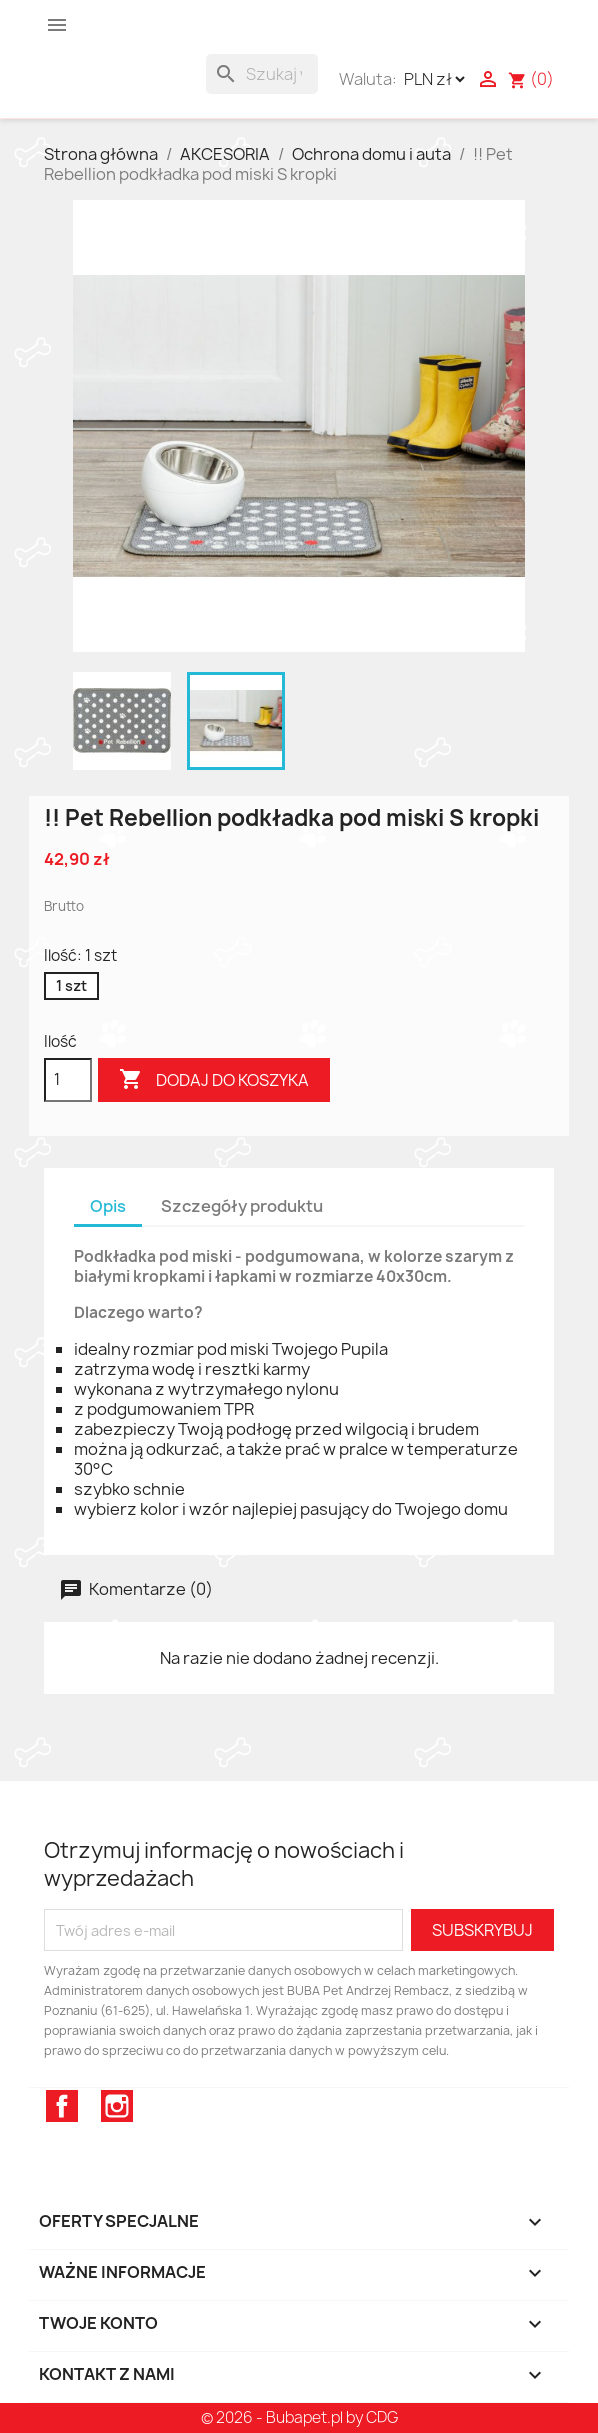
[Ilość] (68, 1080)
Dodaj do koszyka (214, 1080)
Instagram (117, 2106)
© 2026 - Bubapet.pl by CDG (299, 2417)
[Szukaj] (262, 74)
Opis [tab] (108, 1206)
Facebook (62, 2106)
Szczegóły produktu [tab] (242, 1206)
